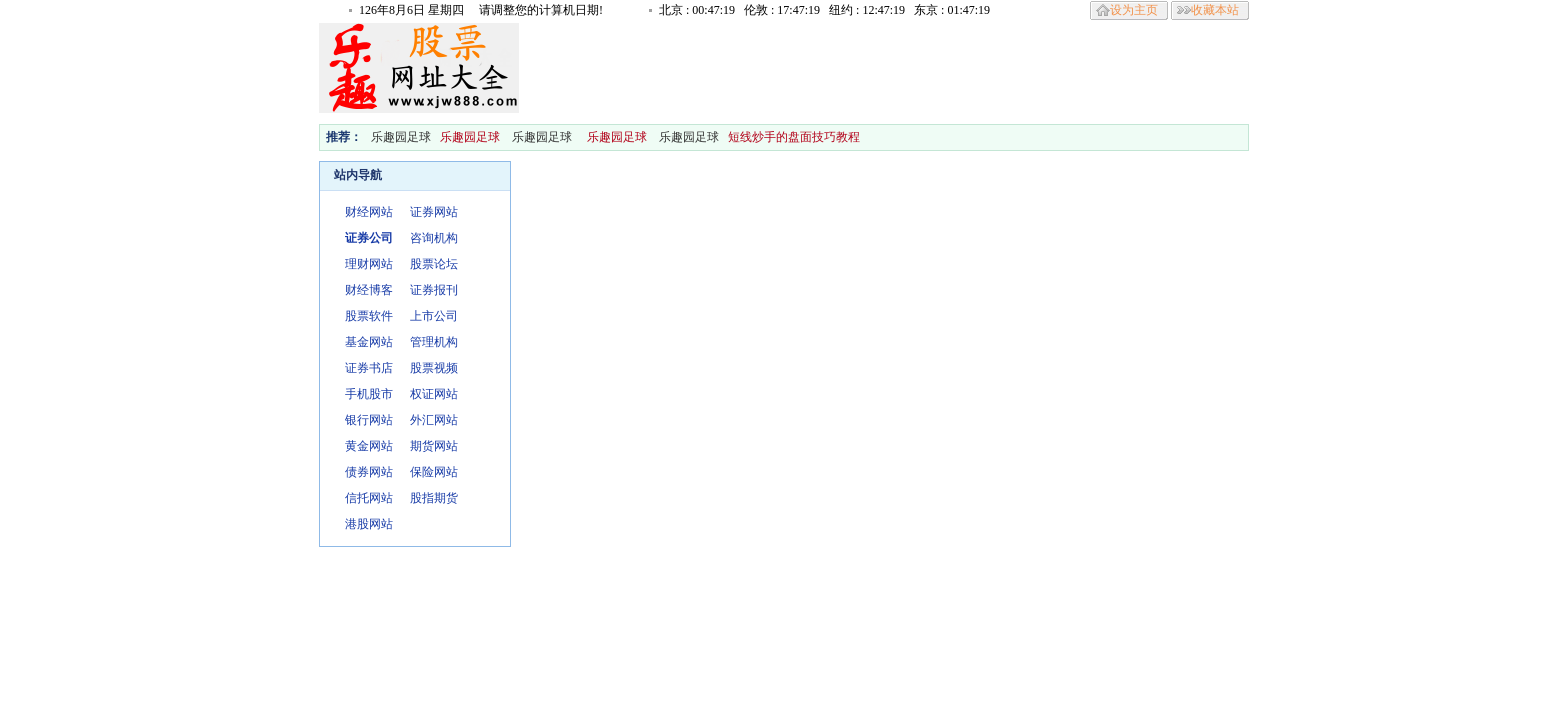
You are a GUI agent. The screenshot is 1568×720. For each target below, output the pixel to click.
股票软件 (369, 316)
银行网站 (369, 420)
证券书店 (369, 368)
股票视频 (434, 368)
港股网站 (369, 524)
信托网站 (369, 498)
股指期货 (434, 498)
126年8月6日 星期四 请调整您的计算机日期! (481, 10)
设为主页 (1134, 10)
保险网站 (434, 472)
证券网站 (434, 212)
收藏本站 (1215, 10)
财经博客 (369, 290)
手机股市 (369, 394)
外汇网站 (434, 420)
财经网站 (369, 212)
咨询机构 (434, 238)
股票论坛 (434, 264)
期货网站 (434, 446)
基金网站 (369, 342)
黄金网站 (369, 446)
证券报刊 (434, 290)
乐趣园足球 (401, 137)
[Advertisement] (883, 68)
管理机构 (434, 342)
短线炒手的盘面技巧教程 (795, 137)
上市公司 (434, 316)
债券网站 (369, 472)
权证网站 (434, 394)
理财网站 (369, 264)
